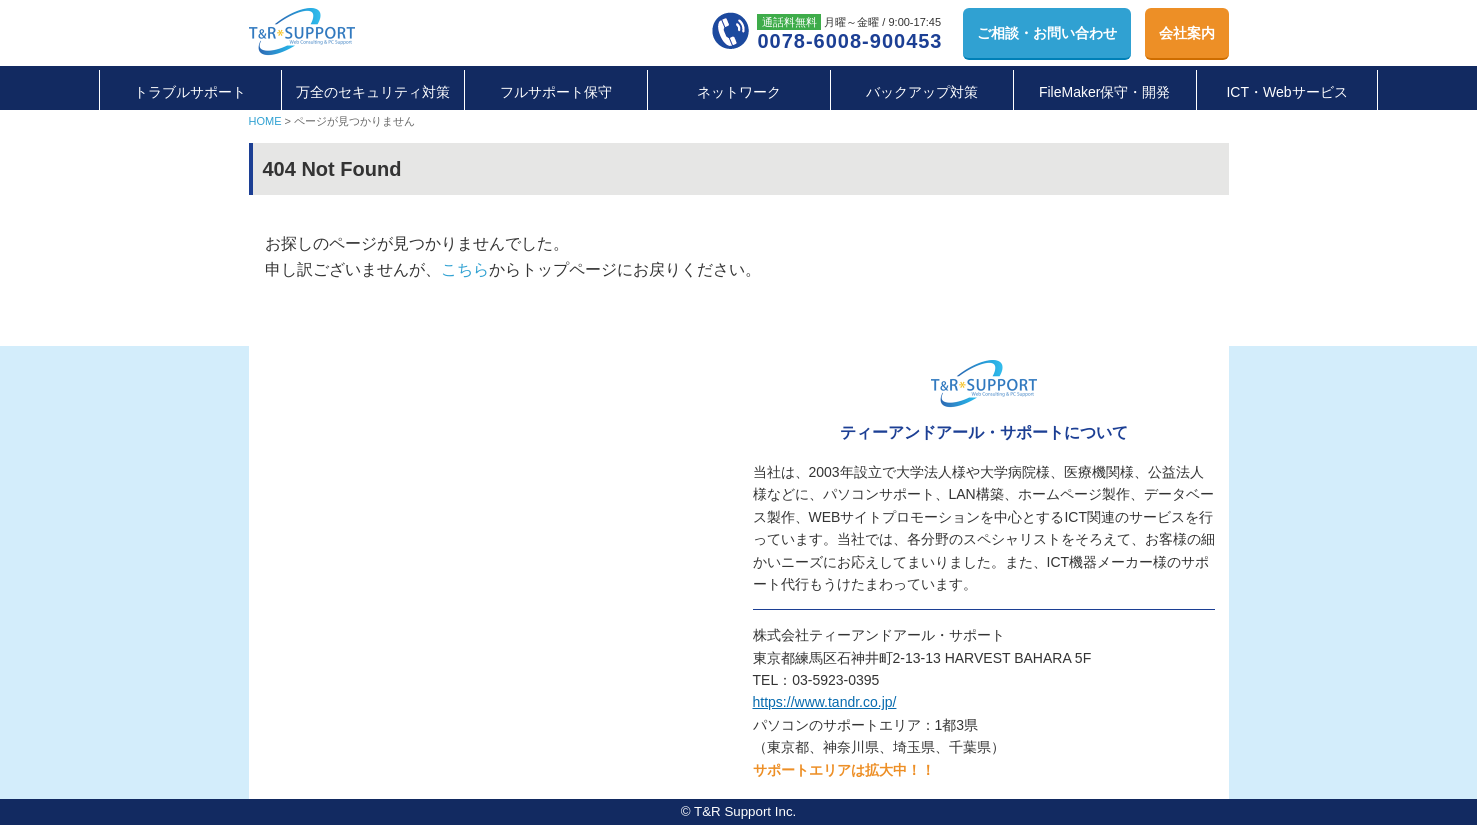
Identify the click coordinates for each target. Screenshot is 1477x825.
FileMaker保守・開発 (1104, 92)
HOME (265, 121)
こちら (465, 269)
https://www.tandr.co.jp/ (825, 702)
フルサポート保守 (556, 92)
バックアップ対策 (922, 92)
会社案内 (1187, 33)
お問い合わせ (1047, 33)
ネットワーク (739, 92)
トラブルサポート (190, 92)
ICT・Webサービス (1286, 92)
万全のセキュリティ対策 (373, 92)
